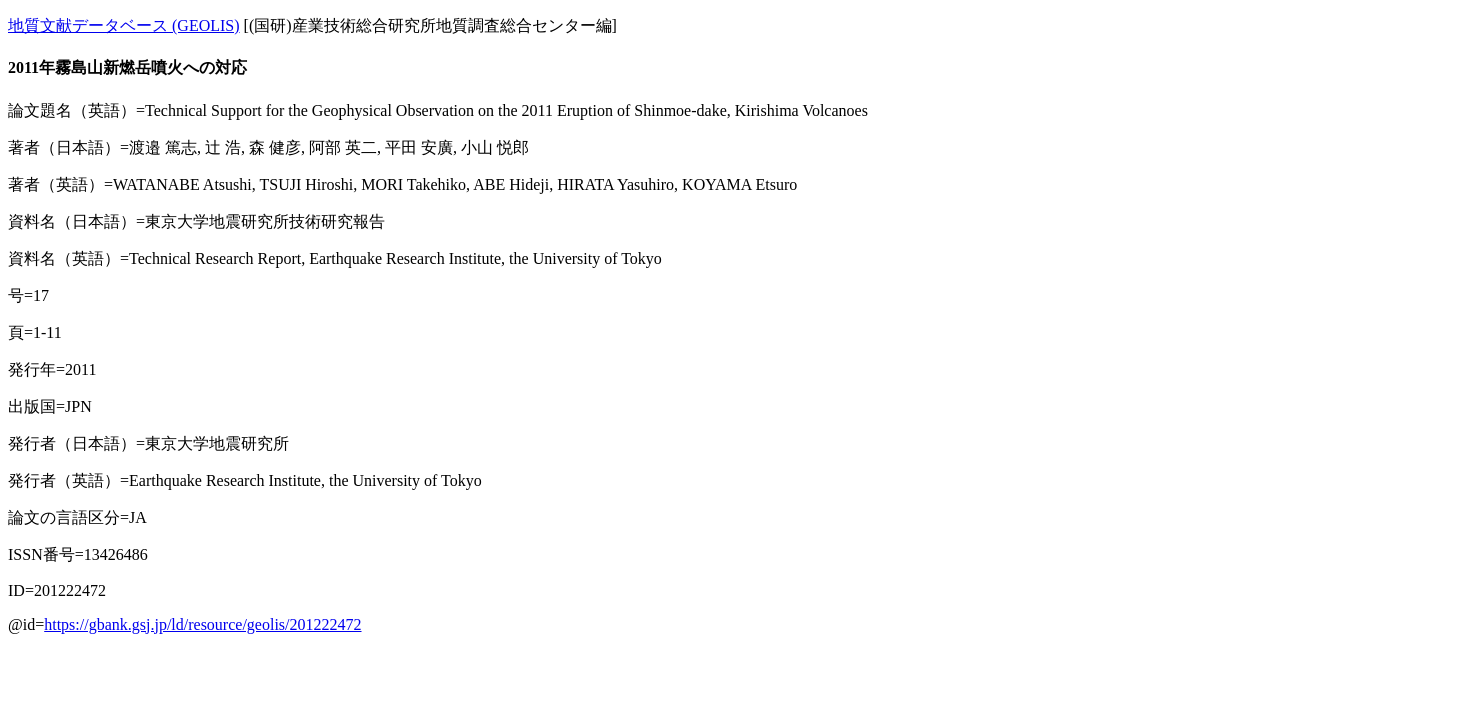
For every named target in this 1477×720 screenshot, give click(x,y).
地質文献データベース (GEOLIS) (124, 25)
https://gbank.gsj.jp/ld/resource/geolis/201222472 (202, 624)
